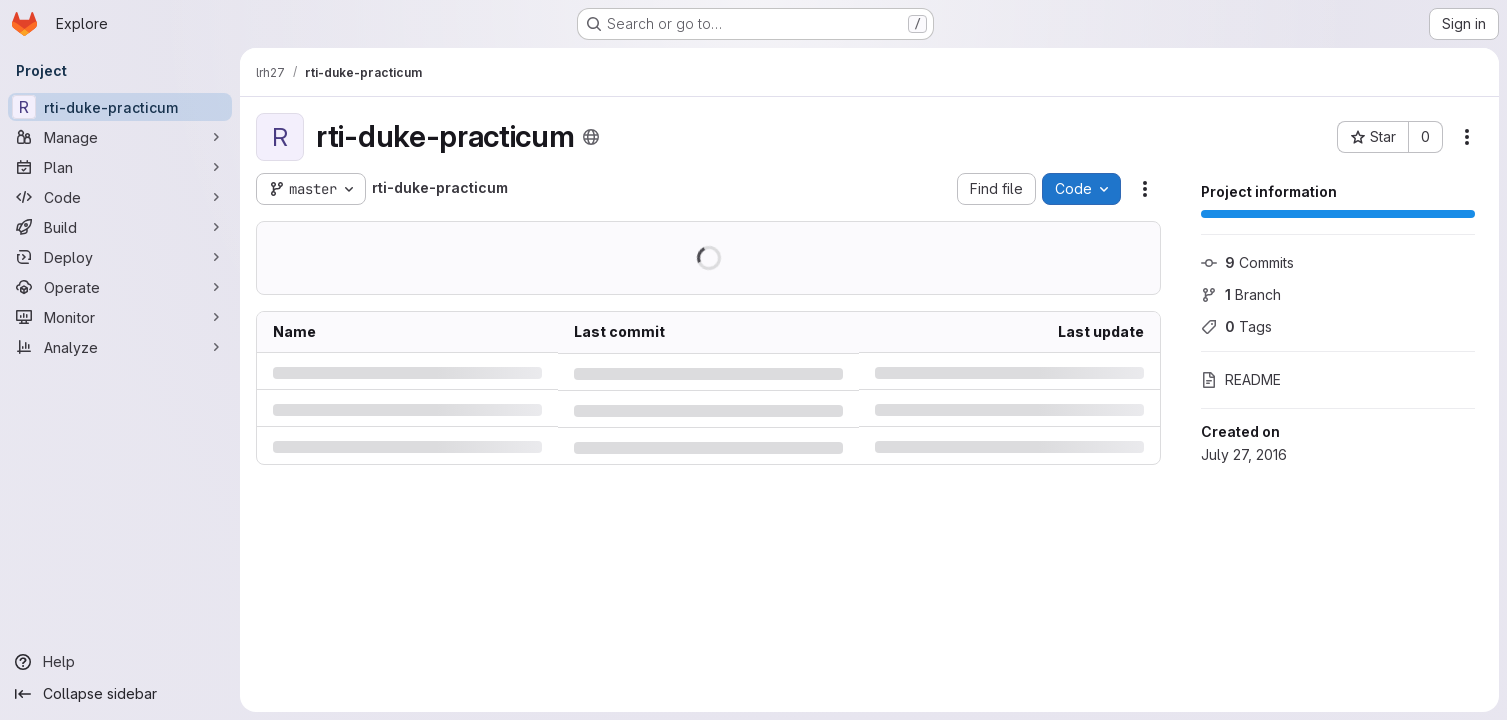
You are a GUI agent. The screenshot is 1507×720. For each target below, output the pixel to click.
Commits (1247, 262)
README (1241, 379)
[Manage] (120, 137)
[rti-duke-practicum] (120, 107)
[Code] (120, 197)
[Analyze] (120, 347)
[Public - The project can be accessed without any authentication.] (591, 137)
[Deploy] (120, 257)
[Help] (120, 662)
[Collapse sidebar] (120, 694)
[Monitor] (120, 317)
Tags (1236, 326)
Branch (1241, 294)
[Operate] (120, 287)
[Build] (120, 227)
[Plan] (120, 167)
